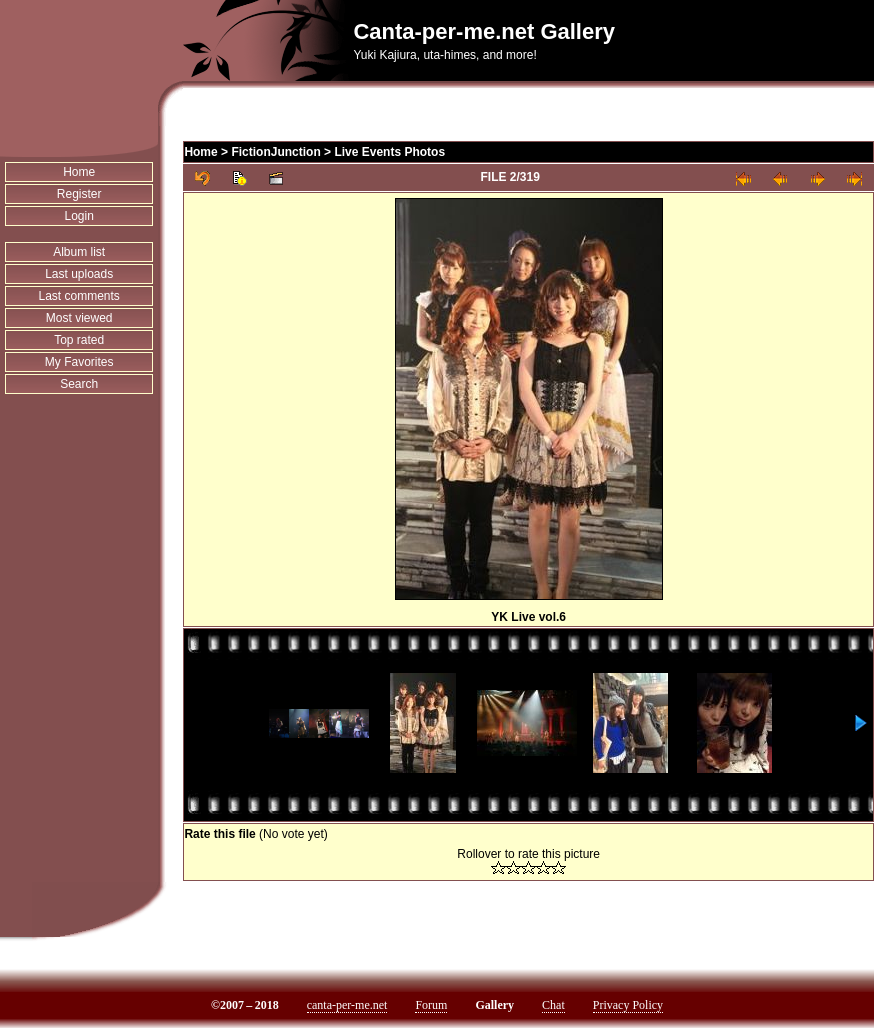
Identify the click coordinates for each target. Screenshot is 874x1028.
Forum (431, 1005)
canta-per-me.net (347, 1005)
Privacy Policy (628, 1005)
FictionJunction (275, 152)
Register (79, 194)
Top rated (79, 340)
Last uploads (79, 274)
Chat (553, 1005)
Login (79, 216)
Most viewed (79, 318)
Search (79, 384)
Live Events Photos (389, 152)
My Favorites (79, 362)
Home (79, 172)
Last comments (79, 296)
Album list (79, 252)
